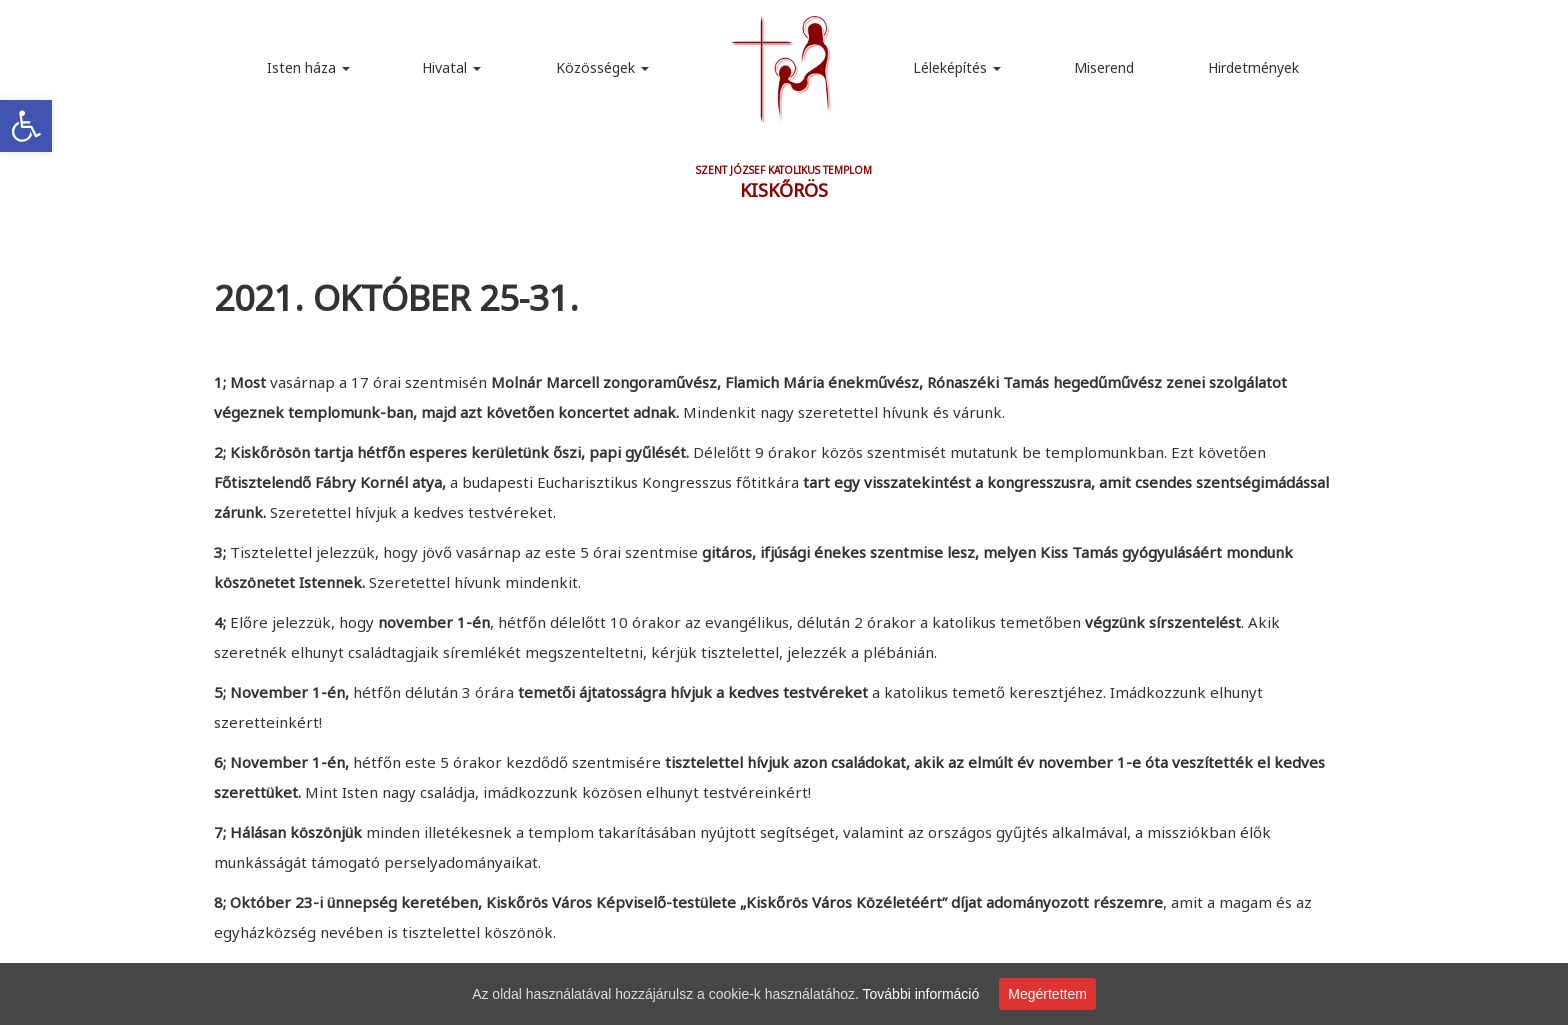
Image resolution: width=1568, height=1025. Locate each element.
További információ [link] (921, 994)
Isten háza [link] (308, 67)
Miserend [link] (1104, 67)
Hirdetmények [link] (1253, 67)
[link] (26, 126)
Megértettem (1047, 994)
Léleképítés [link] (957, 67)
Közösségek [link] (602, 67)
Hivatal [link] (451, 67)
